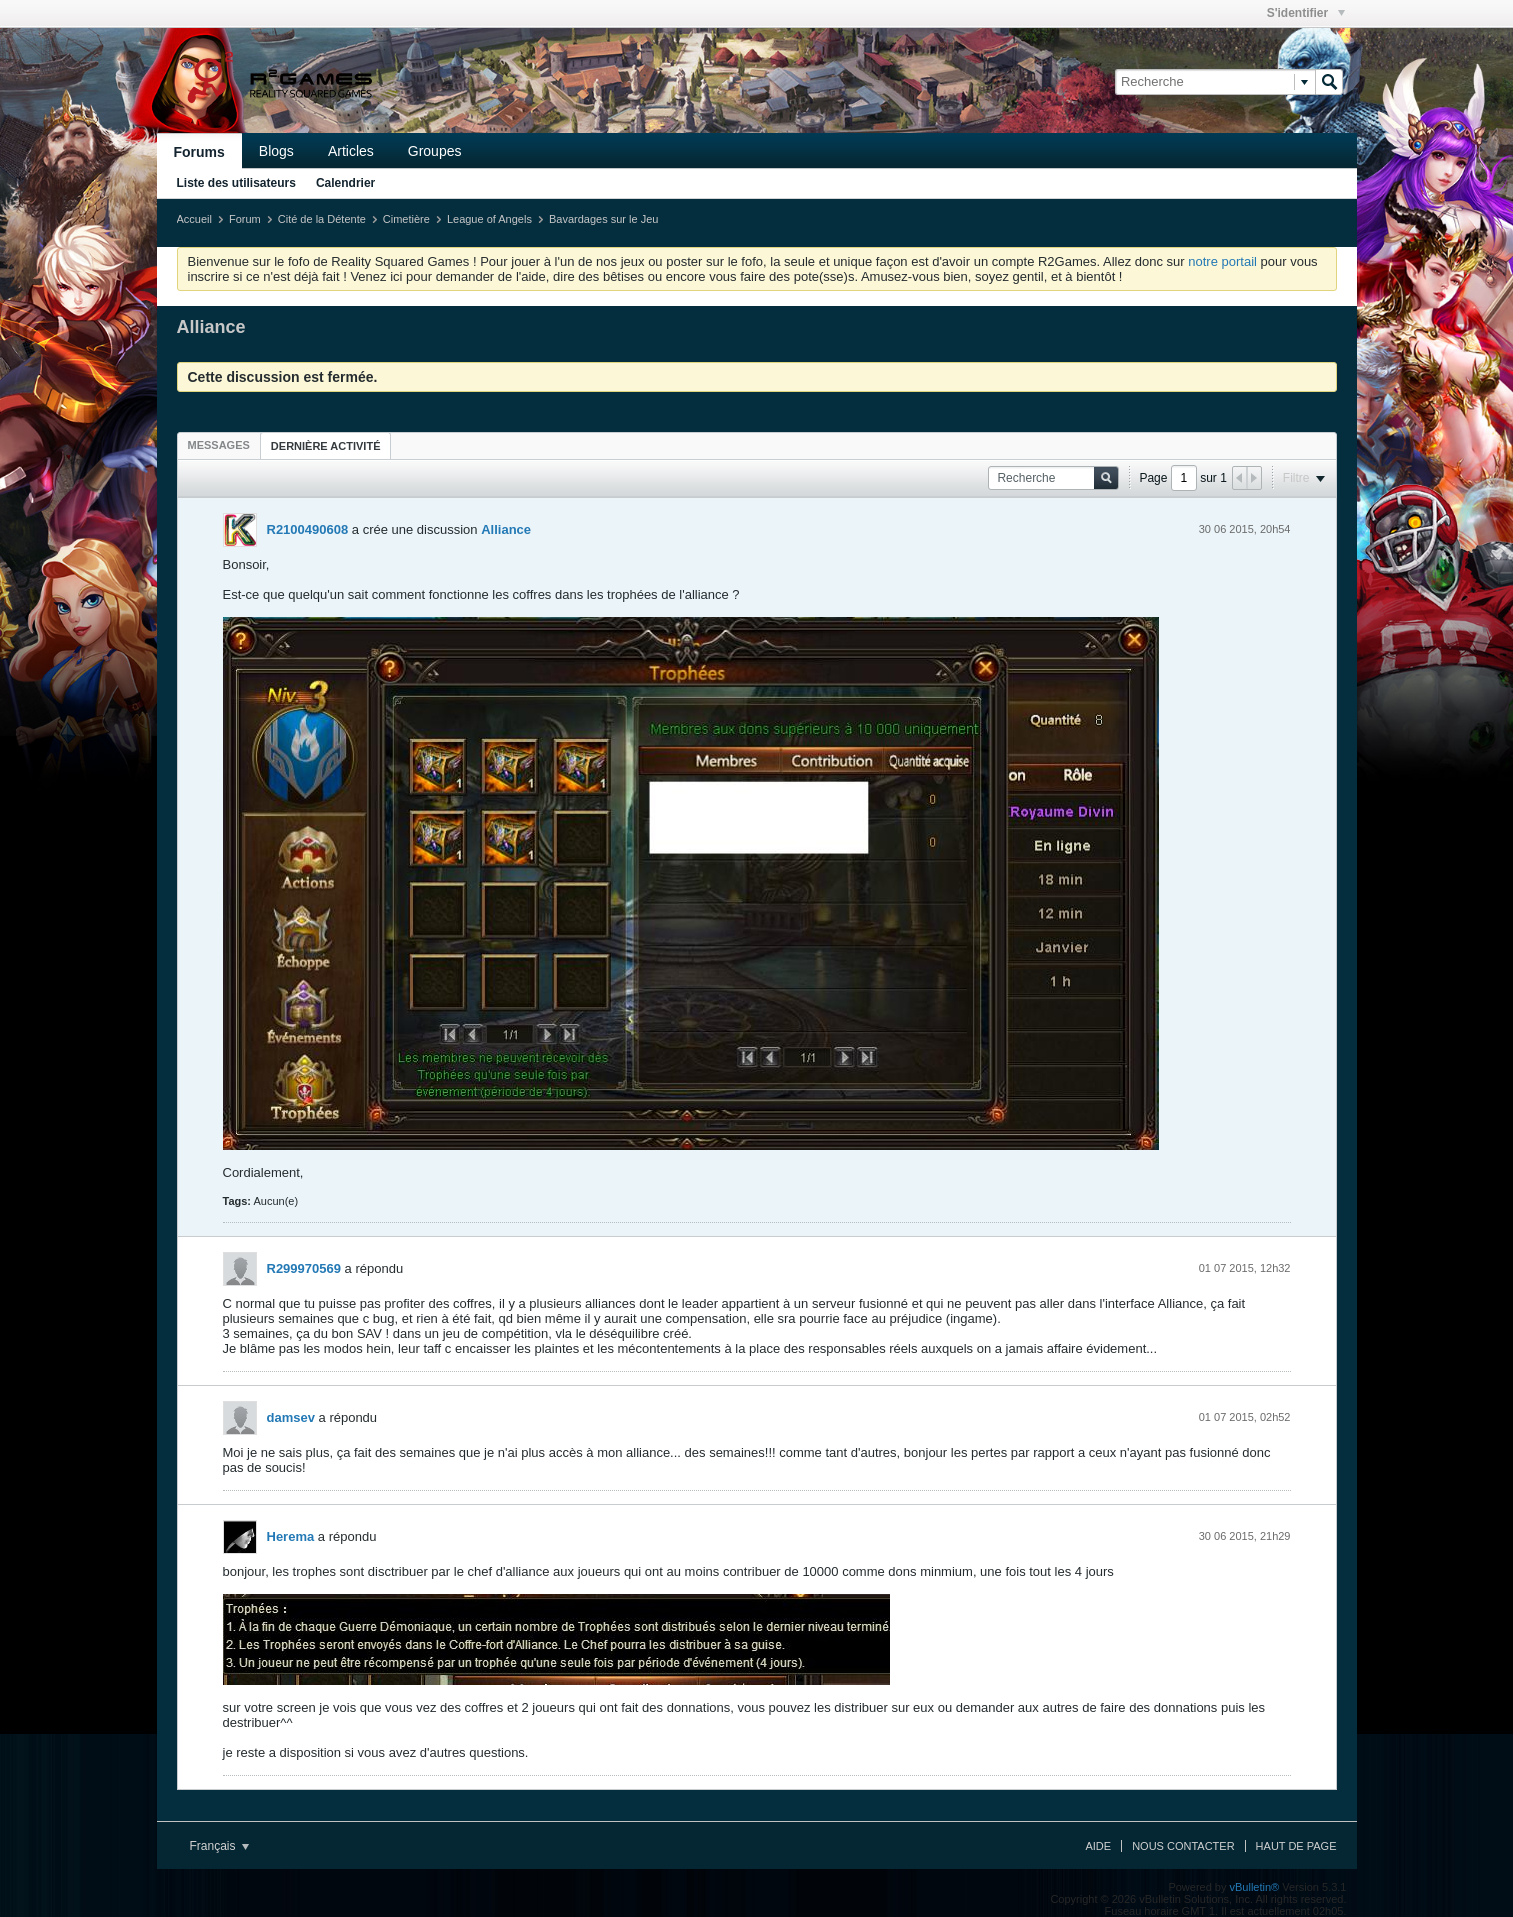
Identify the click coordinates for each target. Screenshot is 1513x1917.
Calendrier (345, 183)
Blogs (276, 151)
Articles (351, 151)
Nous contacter (1183, 1846)
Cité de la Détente (322, 219)
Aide (1098, 1846)
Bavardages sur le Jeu (603, 219)
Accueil (194, 219)
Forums (199, 152)
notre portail (1222, 261)
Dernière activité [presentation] (326, 446)
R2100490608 (308, 529)
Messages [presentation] (219, 445)
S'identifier (1306, 13)
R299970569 (304, 1268)
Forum (245, 219)
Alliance (506, 529)
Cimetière (406, 219)
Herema (291, 1536)
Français (219, 1846)
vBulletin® (1255, 1887)
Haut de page (1296, 1846)
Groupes (435, 151)
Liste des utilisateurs (236, 183)
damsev (291, 1417)
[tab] (219, 445)
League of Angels (489, 219)
